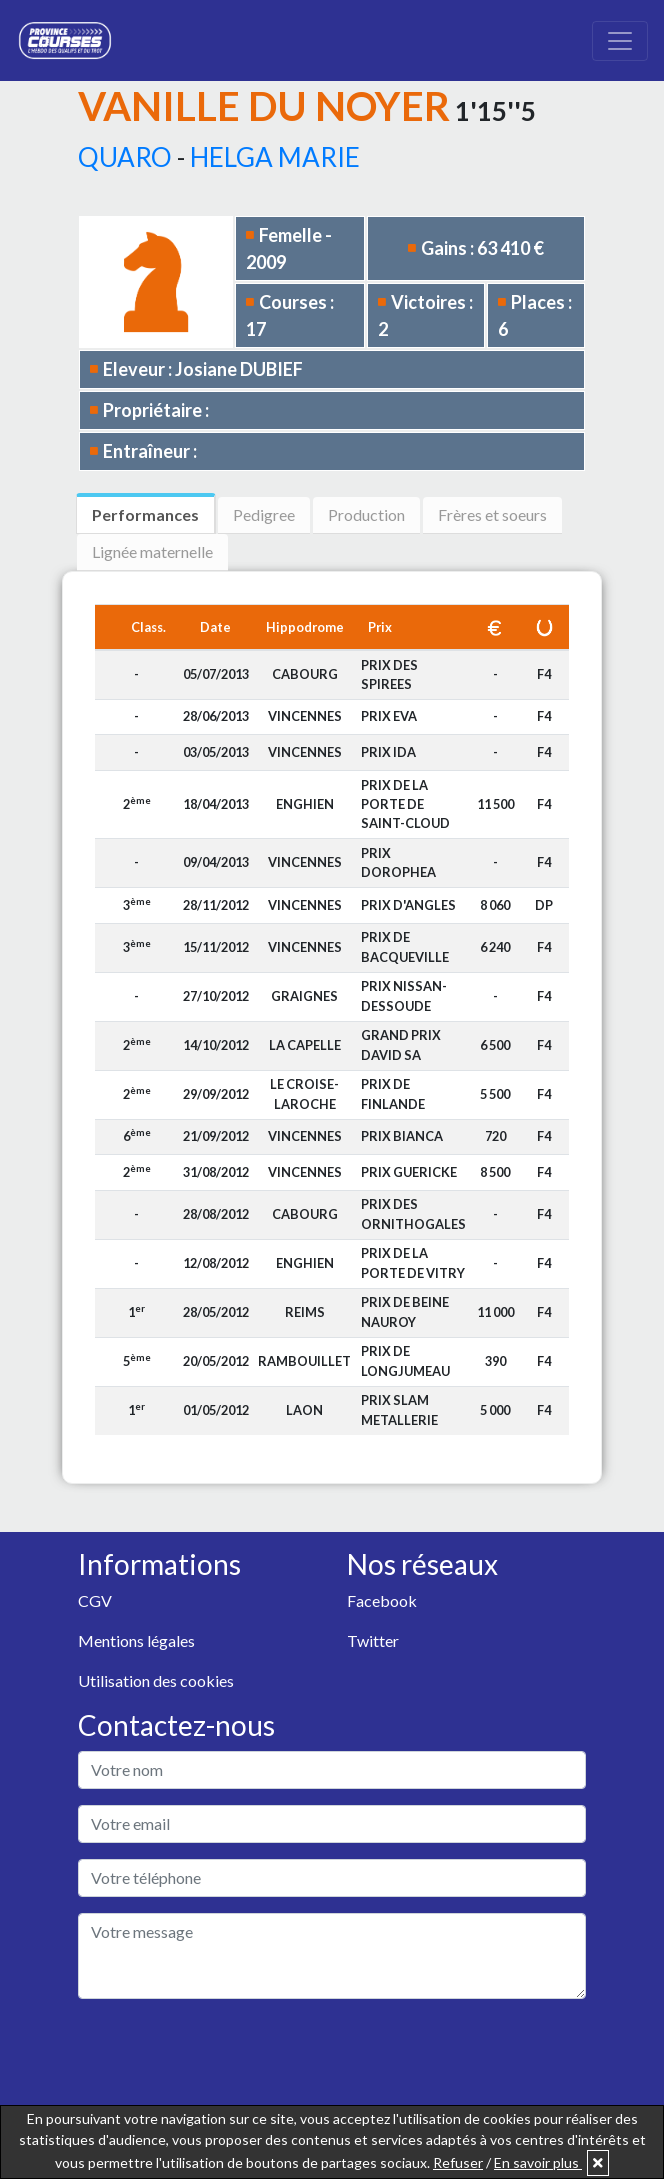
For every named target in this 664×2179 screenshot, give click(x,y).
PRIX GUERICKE (409, 1172)
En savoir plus (538, 2162)
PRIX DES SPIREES (389, 674)
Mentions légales (136, 1640)
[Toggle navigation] (620, 41)
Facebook (382, 1600)
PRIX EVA (389, 716)
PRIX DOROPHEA (398, 862)
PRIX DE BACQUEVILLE (405, 946)
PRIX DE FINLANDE (393, 1093)
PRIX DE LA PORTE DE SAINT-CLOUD (405, 804)
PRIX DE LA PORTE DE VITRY (413, 1262)
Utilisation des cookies (156, 1680)
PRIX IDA (388, 752)
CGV (95, 1600)
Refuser (458, 2162)
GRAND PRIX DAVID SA (401, 1044)
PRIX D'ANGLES (408, 905)
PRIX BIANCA (402, 1136)
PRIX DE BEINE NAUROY (405, 1311)
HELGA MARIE (275, 157)
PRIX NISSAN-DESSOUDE (404, 995)
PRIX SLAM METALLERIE (399, 1409)
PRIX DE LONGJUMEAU (405, 1360)
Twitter (373, 1640)
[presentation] (230, 2054)
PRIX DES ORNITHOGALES (413, 1213)
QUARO (125, 157)
